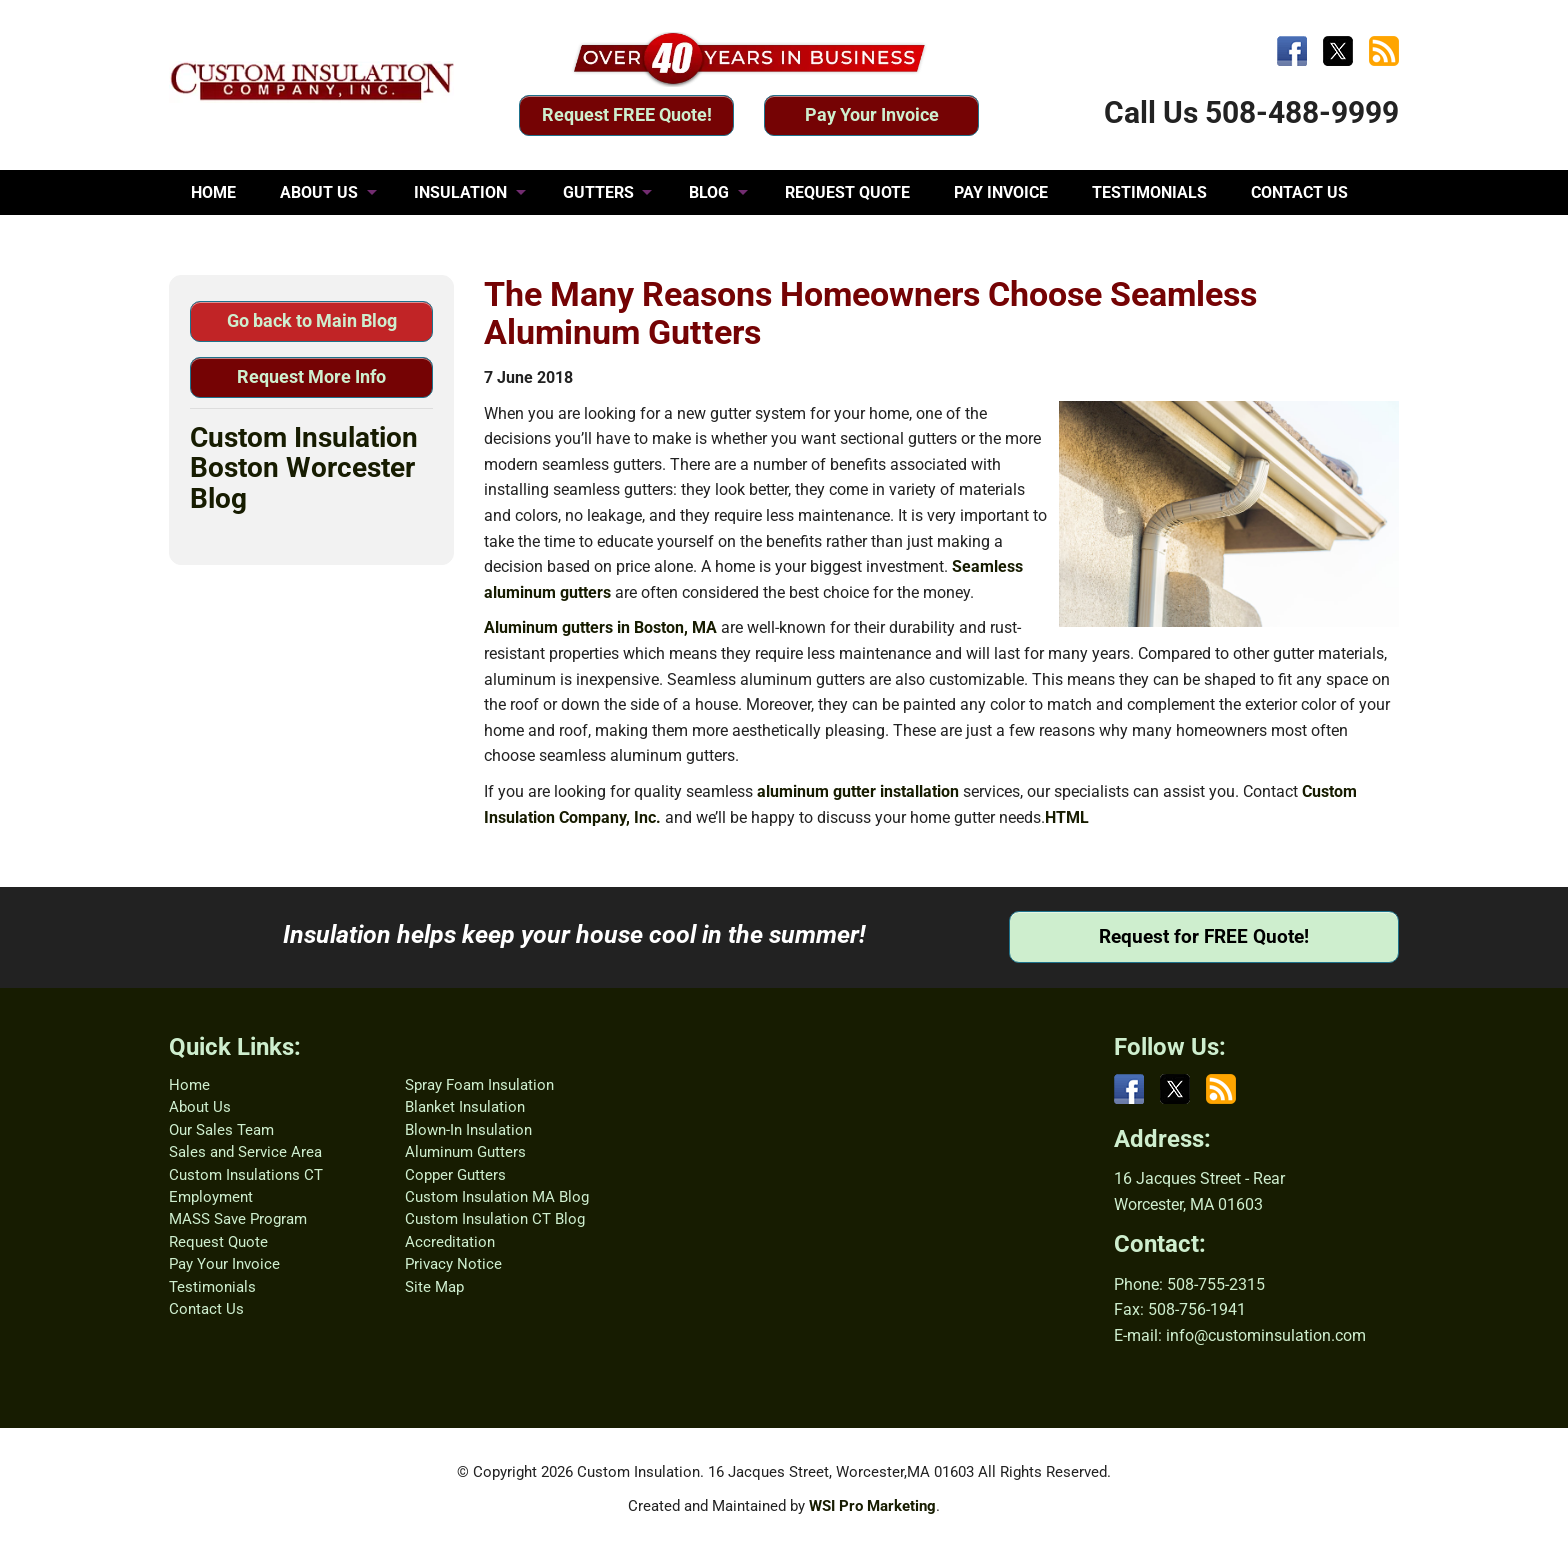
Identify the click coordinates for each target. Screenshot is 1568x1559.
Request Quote (218, 1242)
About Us (200, 1107)
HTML (1067, 817)
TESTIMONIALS (1149, 192)
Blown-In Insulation (468, 1130)
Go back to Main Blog (312, 320)
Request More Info (311, 376)
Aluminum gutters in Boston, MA (600, 627)
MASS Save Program (238, 1219)
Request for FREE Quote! (1204, 936)
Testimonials (212, 1287)
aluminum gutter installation (858, 791)
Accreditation (450, 1242)
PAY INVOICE (1001, 192)
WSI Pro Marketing (872, 1506)
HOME (213, 192)
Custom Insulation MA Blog (497, 1197)
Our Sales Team (221, 1130)
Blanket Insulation (465, 1107)
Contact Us (206, 1309)
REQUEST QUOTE (847, 192)
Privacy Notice (453, 1264)
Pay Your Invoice (872, 114)
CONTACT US (1299, 192)
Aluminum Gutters (465, 1152)
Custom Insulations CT (246, 1175)
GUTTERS (598, 192)
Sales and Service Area (245, 1152)
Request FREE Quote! (627, 114)
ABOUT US (319, 192)
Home (189, 1085)
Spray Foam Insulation (479, 1085)
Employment (211, 1197)
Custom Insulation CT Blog (495, 1219)
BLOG (709, 192)
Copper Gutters (455, 1175)
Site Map (434, 1287)
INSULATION (460, 192)
